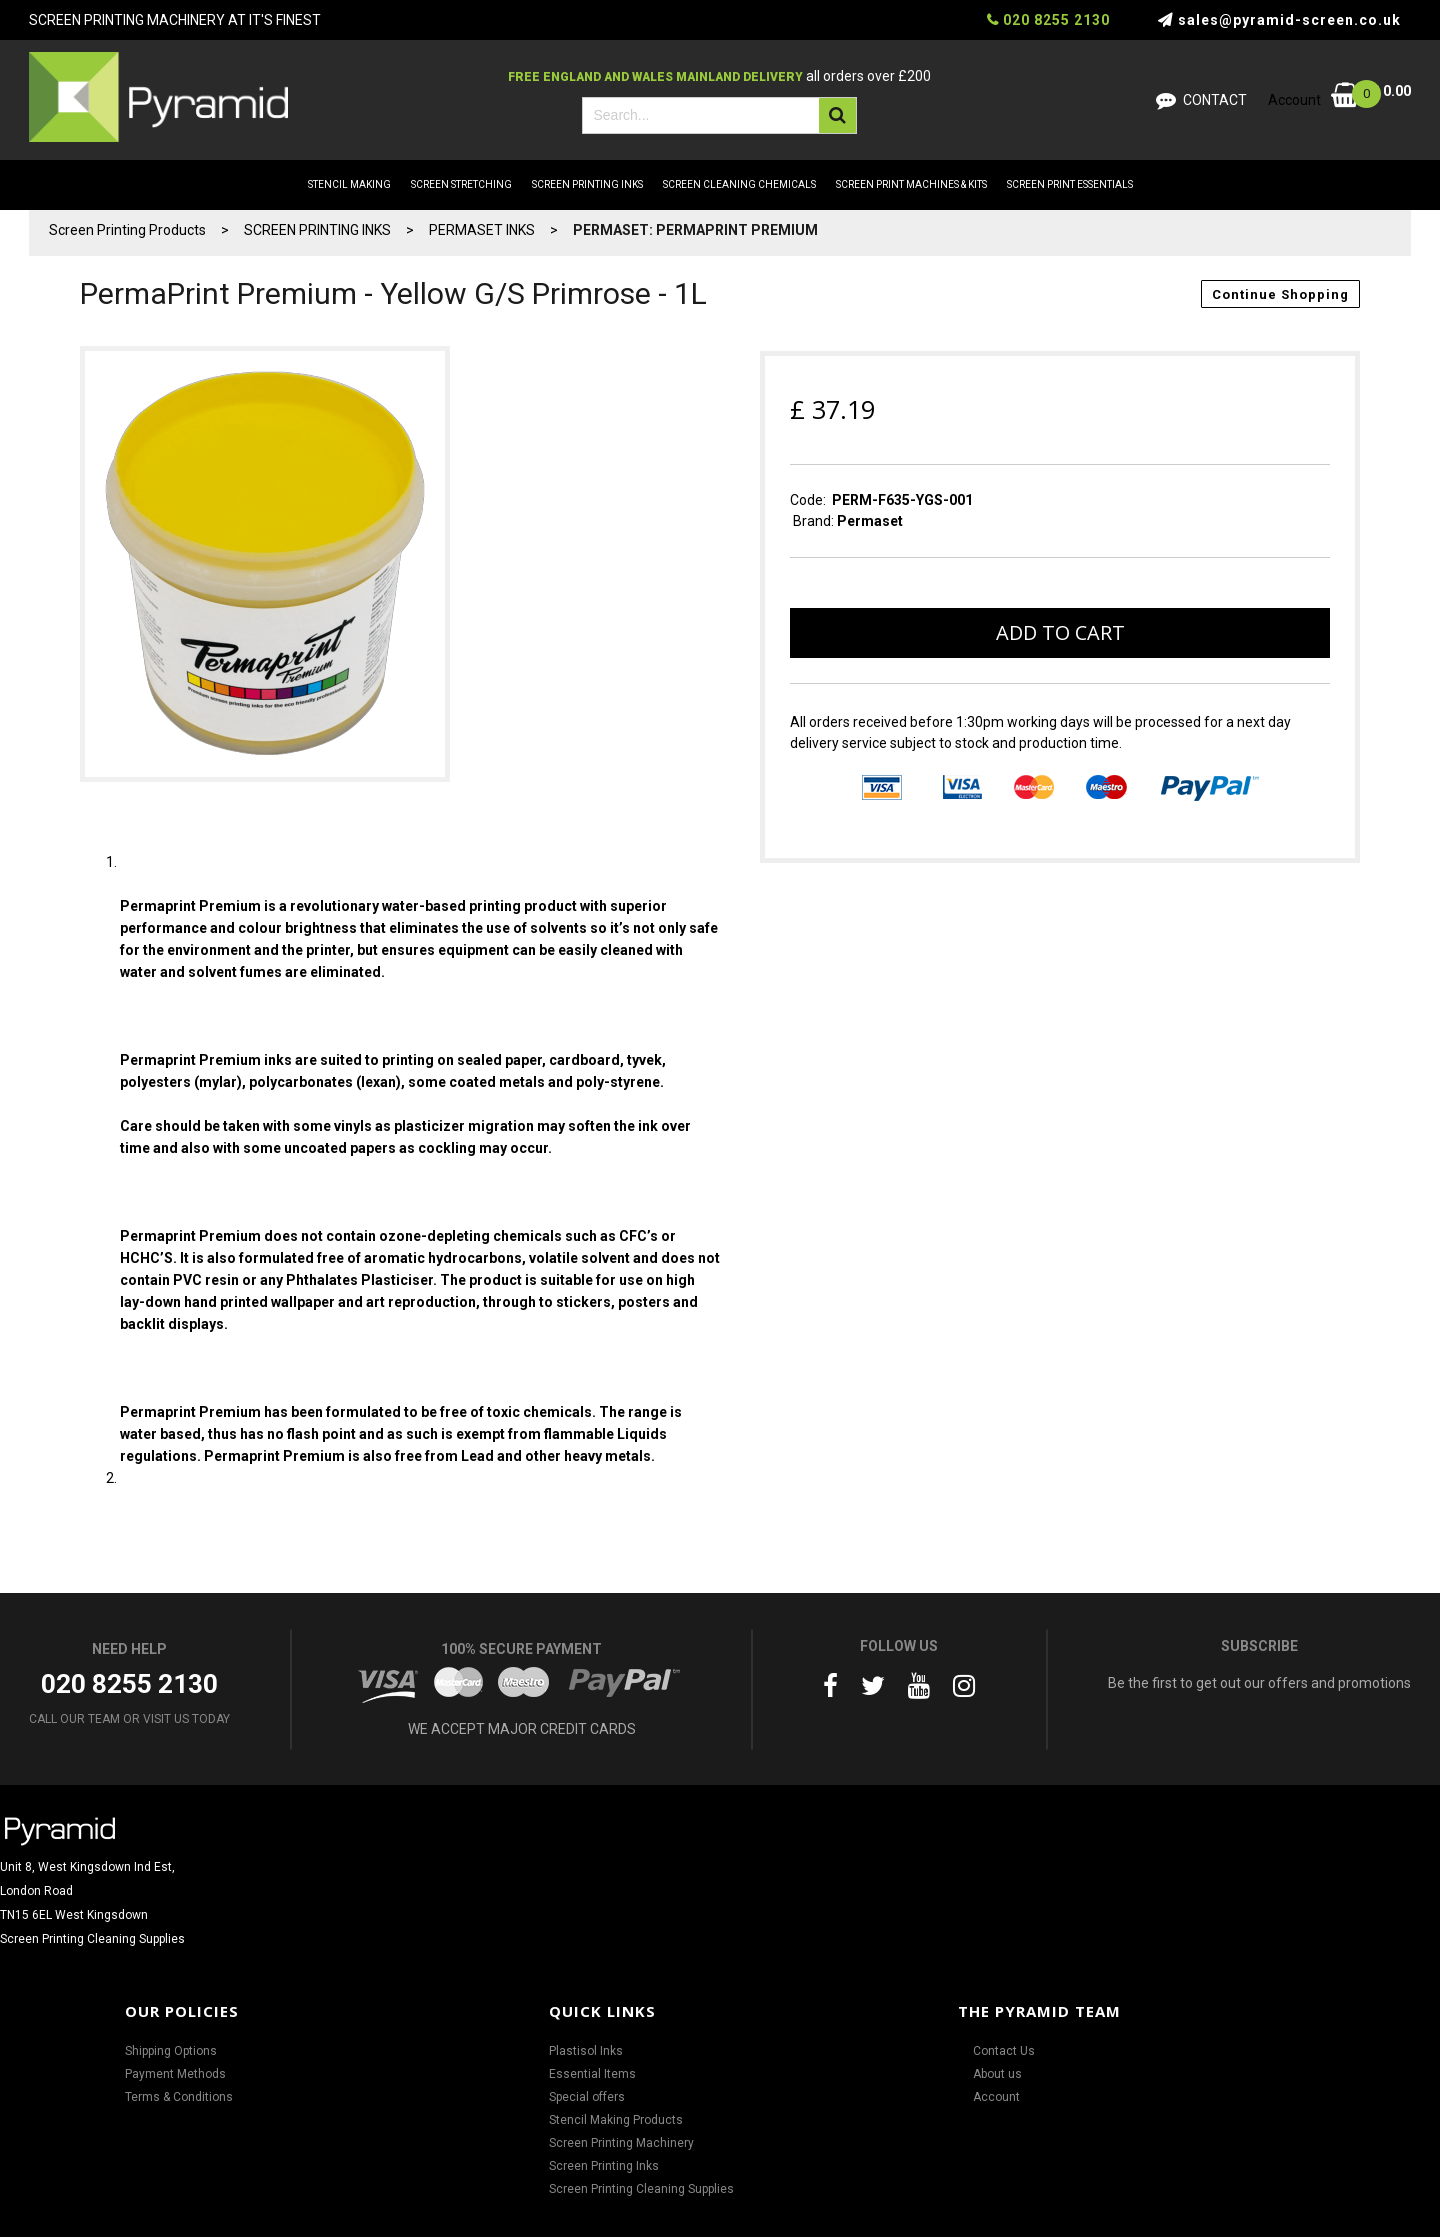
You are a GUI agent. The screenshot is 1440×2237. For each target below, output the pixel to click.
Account (996, 2097)
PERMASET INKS (482, 230)
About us (997, 2074)
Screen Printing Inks (604, 2166)
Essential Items (592, 2074)
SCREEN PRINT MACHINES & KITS (911, 184)
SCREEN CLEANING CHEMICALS (739, 184)
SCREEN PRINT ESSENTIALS (1070, 184)
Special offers (587, 2097)
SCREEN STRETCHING (461, 184)
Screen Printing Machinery (621, 2143)
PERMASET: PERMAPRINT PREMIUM (695, 230)
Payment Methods (175, 2074)
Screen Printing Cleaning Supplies (641, 2189)
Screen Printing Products (127, 230)
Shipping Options (171, 2051)
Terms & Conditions (179, 2097)
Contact (1215, 100)
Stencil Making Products (616, 2120)
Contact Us (1004, 2051)
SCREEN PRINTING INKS (587, 184)
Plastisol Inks (586, 2051)
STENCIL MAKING (349, 184)
